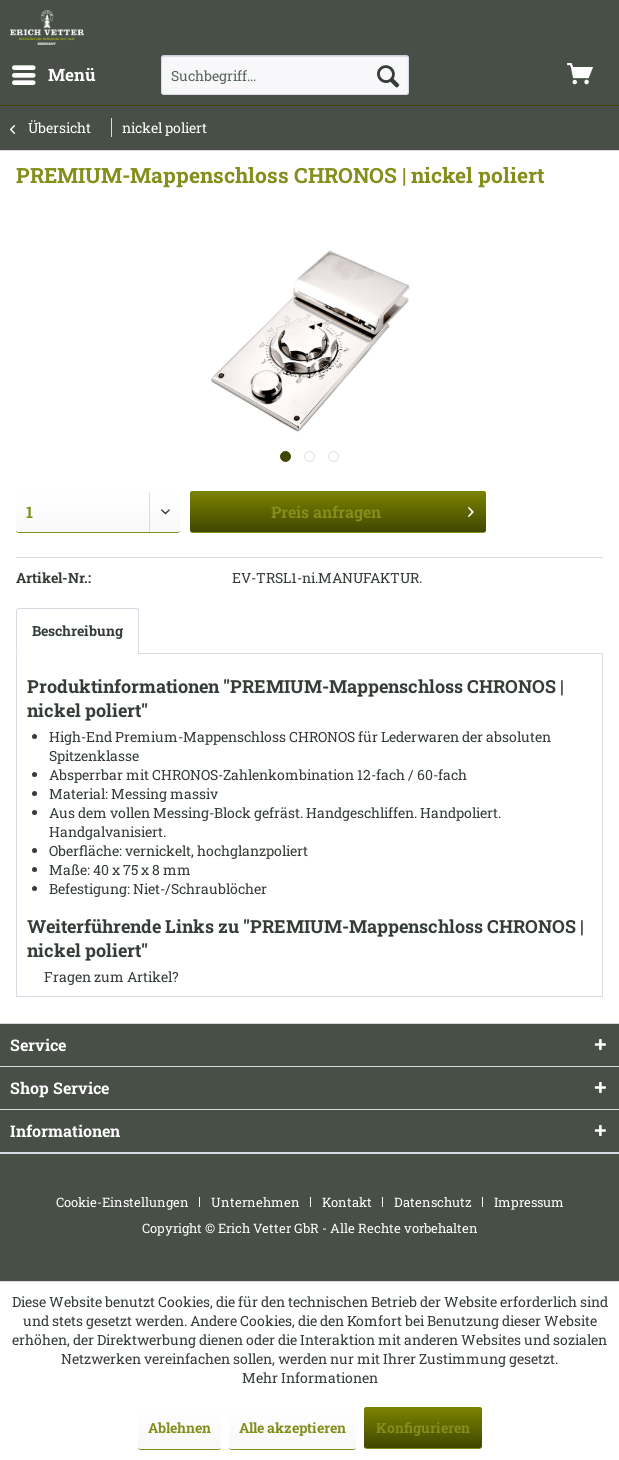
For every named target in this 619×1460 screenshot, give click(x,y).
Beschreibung (77, 630)
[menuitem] (53, 75)
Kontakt (347, 1202)
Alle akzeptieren (292, 1427)
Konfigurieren (423, 1427)
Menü (54, 72)
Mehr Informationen (310, 1377)
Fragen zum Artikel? (103, 976)
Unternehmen (255, 1202)
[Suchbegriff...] (285, 75)
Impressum (529, 1202)
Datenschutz (433, 1202)
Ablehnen (179, 1427)
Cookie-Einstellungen (122, 1202)
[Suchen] (388, 75)
